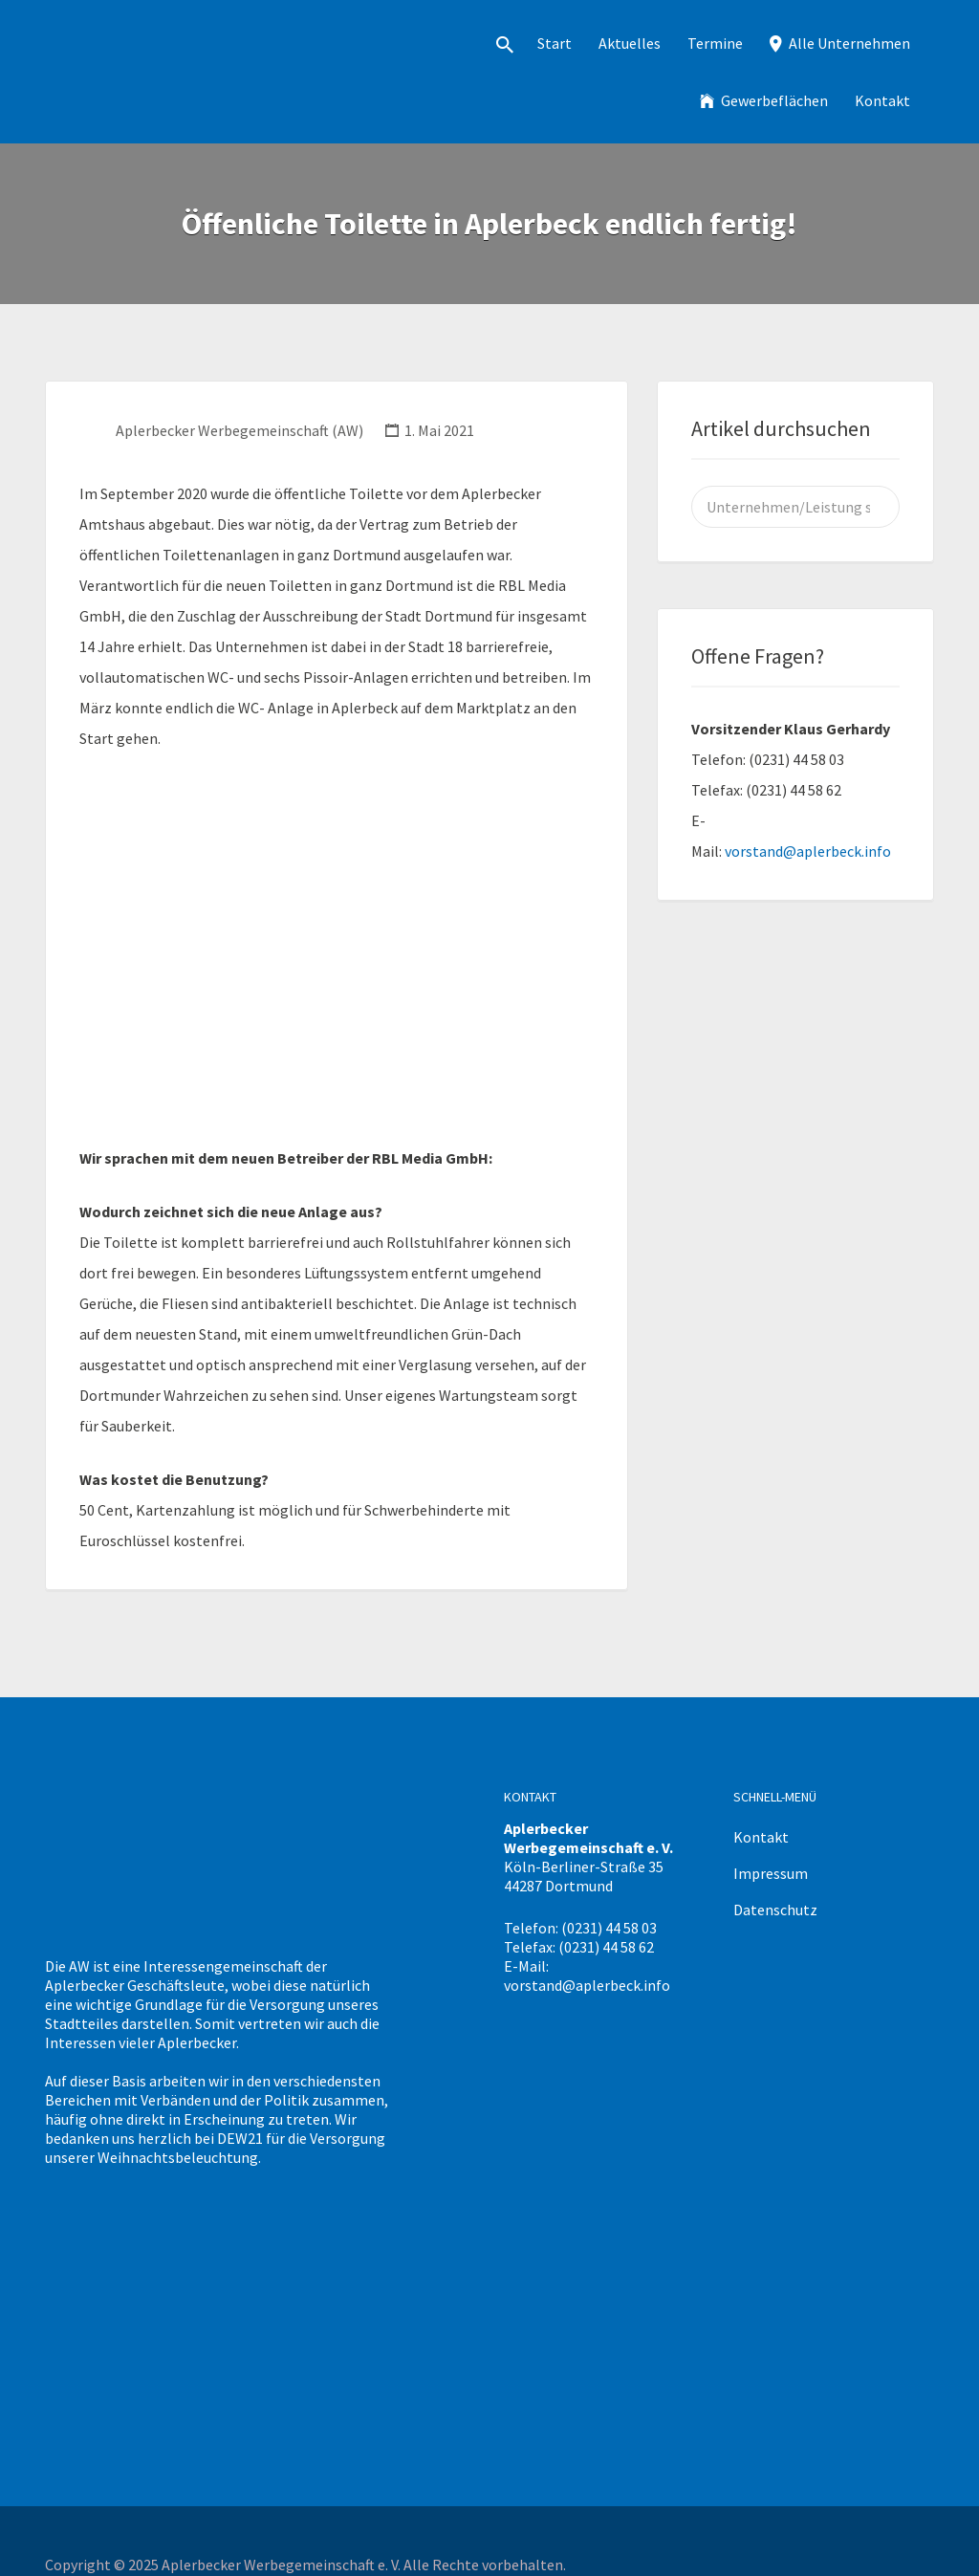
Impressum (770, 1873)
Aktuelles (629, 43)
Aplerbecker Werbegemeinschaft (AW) (239, 430)
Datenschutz (775, 1909)
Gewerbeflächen (774, 100)
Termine (715, 43)
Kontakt (882, 100)
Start (554, 43)
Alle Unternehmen (849, 43)
